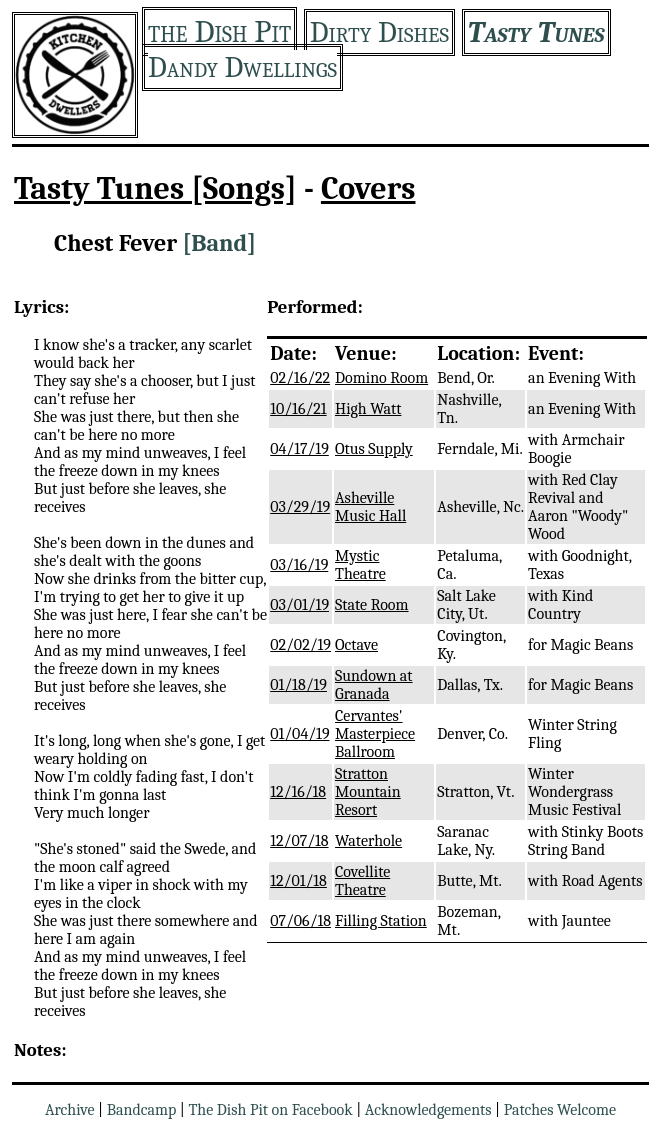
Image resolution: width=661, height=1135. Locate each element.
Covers (368, 188)
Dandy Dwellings (242, 67)
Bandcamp (142, 1110)
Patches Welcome (560, 1110)
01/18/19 (298, 685)
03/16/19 (299, 565)
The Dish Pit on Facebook (270, 1110)
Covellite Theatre (362, 881)
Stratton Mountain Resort (368, 792)
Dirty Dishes (379, 32)
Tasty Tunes (536, 32)
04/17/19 (299, 449)
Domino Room (381, 378)
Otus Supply (374, 449)
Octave (356, 645)
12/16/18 (298, 792)
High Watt (368, 409)
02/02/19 (300, 645)
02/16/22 (300, 378)
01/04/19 (299, 734)
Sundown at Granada (374, 685)
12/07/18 (299, 841)
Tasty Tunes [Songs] (155, 188)
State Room (372, 605)
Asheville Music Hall (370, 507)
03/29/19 (300, 507)
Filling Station (381, 921)
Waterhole (368, 841)
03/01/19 (299, 605)
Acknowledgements (428, 1110)
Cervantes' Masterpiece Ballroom (375, 734)
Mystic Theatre (360, 565)
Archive (70, 1110)
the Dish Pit (219, 31)
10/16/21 (298, 409)
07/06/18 (300, 921)
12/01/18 (298, 881)
